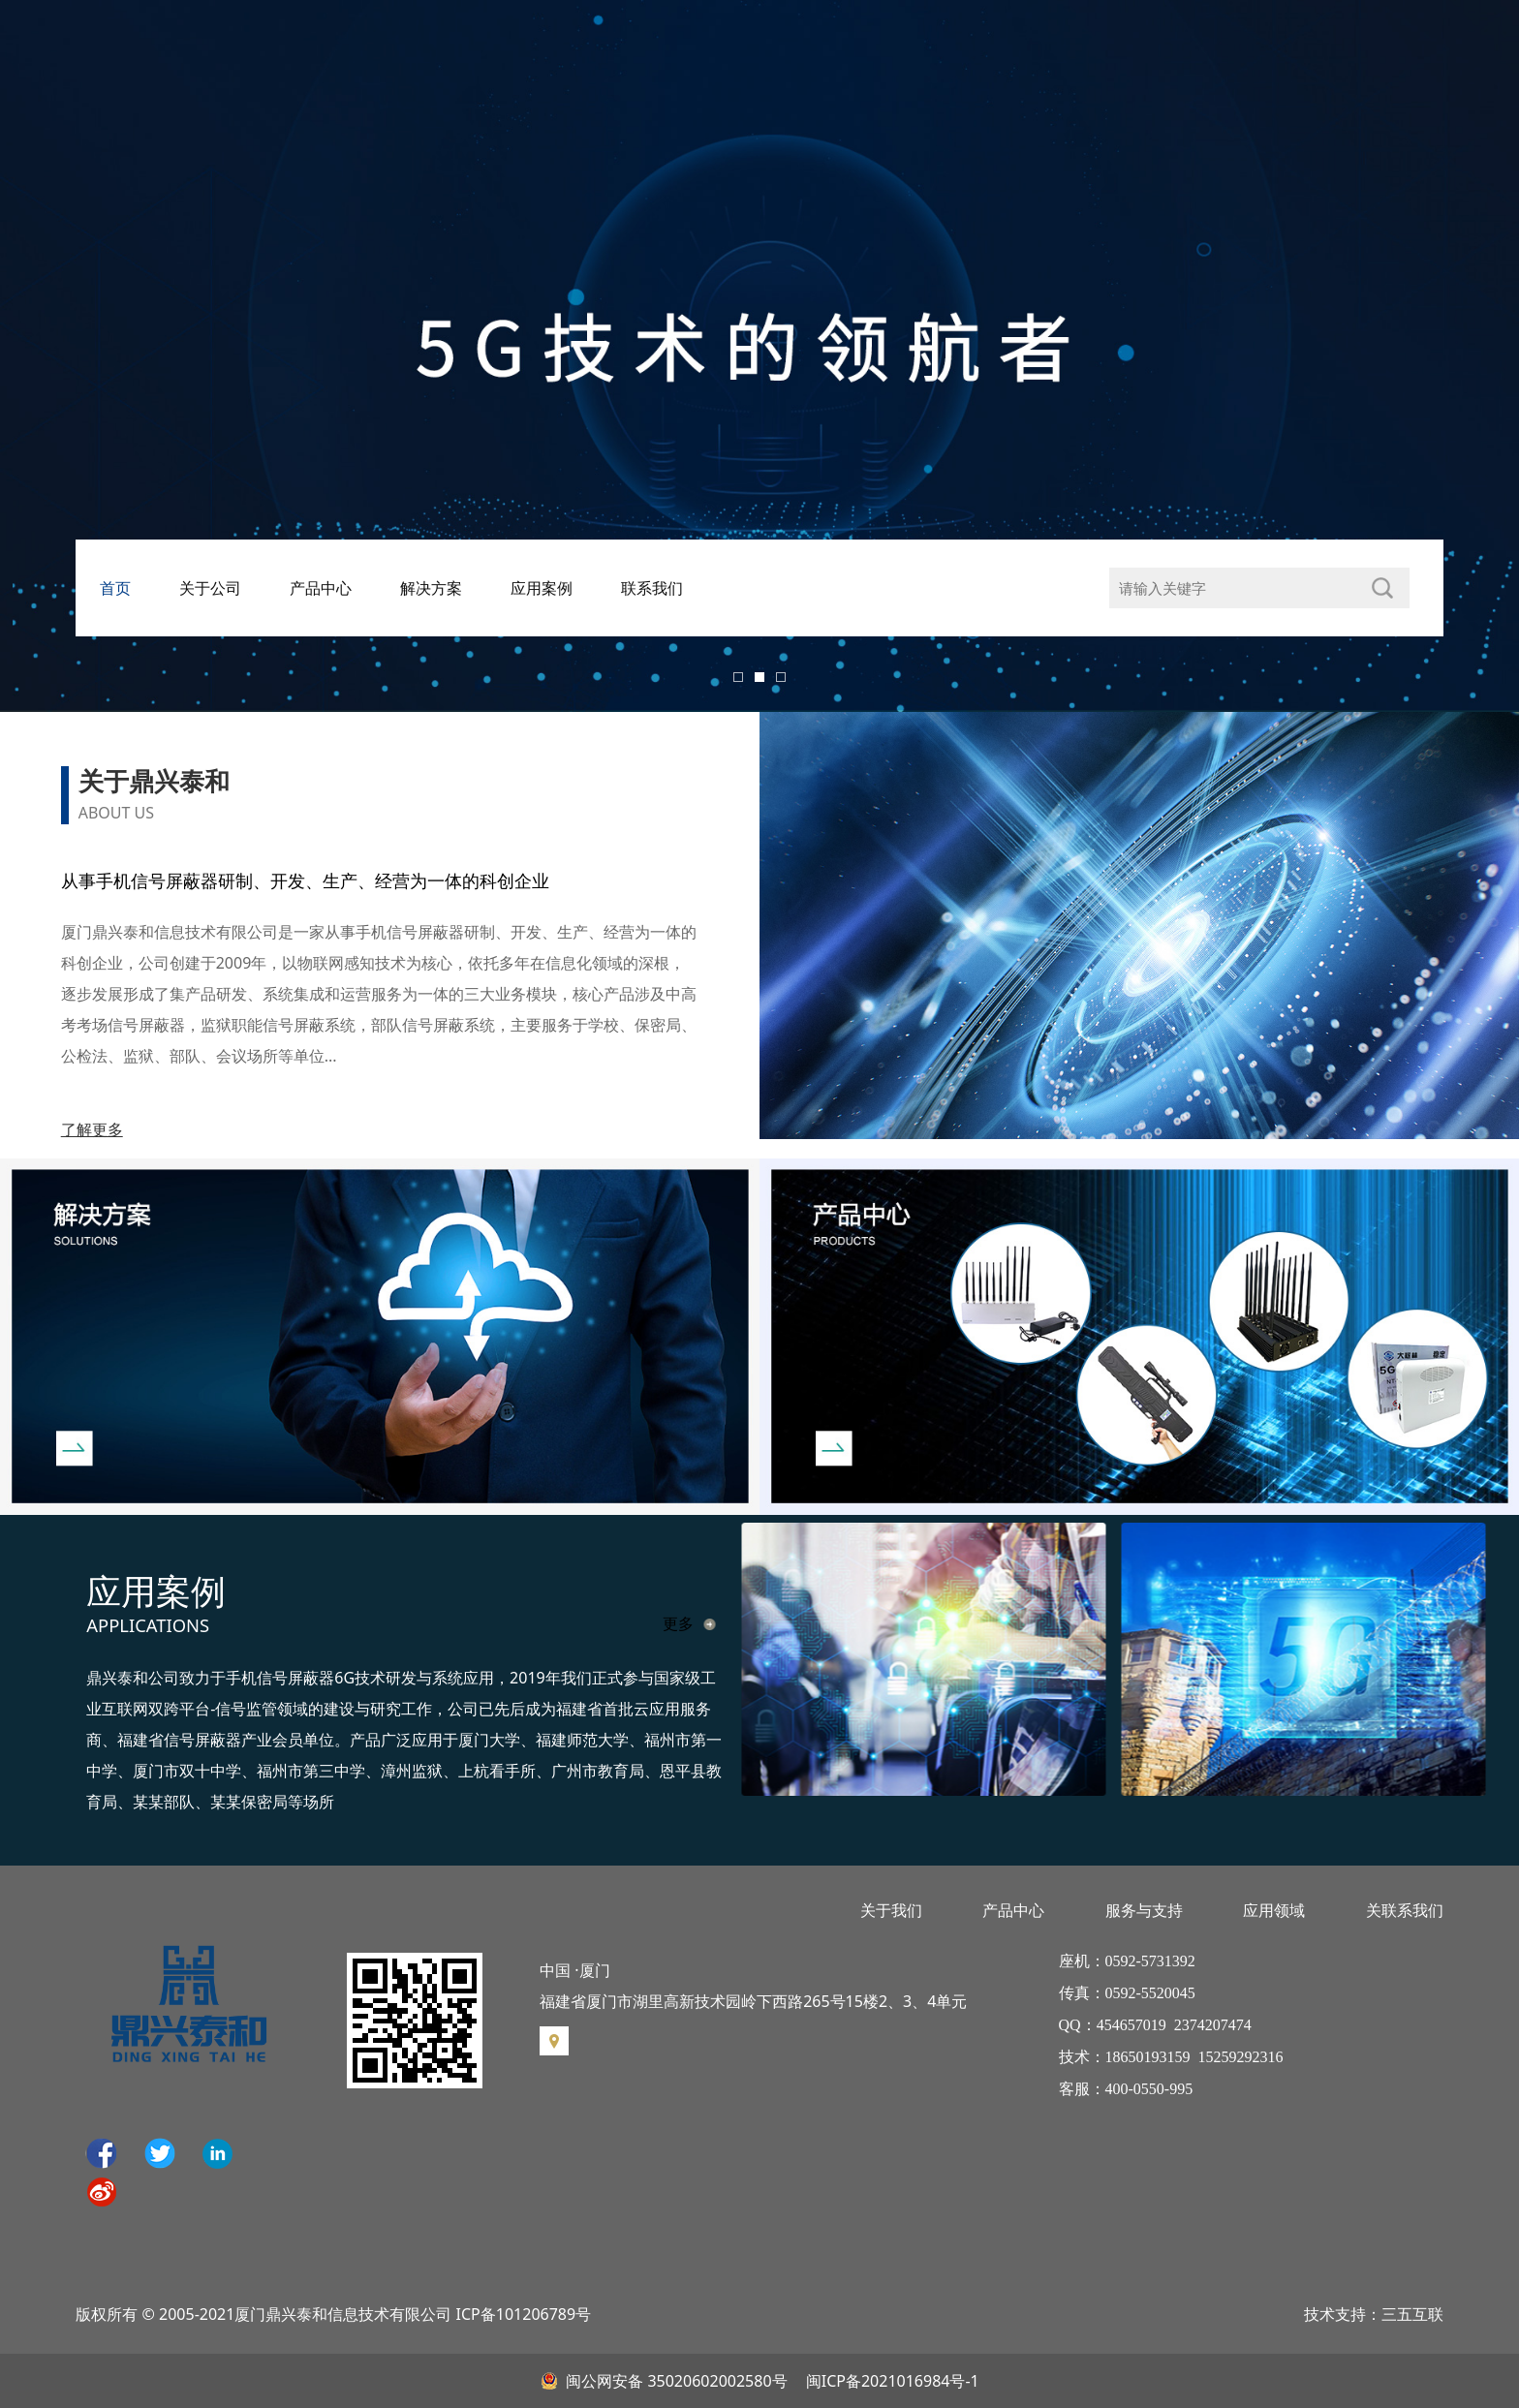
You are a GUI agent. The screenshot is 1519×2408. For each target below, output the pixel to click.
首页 (115, 588)
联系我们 (652, 588)
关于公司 (210, 588)
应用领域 (1274, 1910)
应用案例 (542, 588)
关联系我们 (1404, 1910)
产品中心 (321, 588)
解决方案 (431, 588)
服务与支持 (1144, 1910)
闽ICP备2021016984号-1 (890, 2381)
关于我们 (891, 1910)
